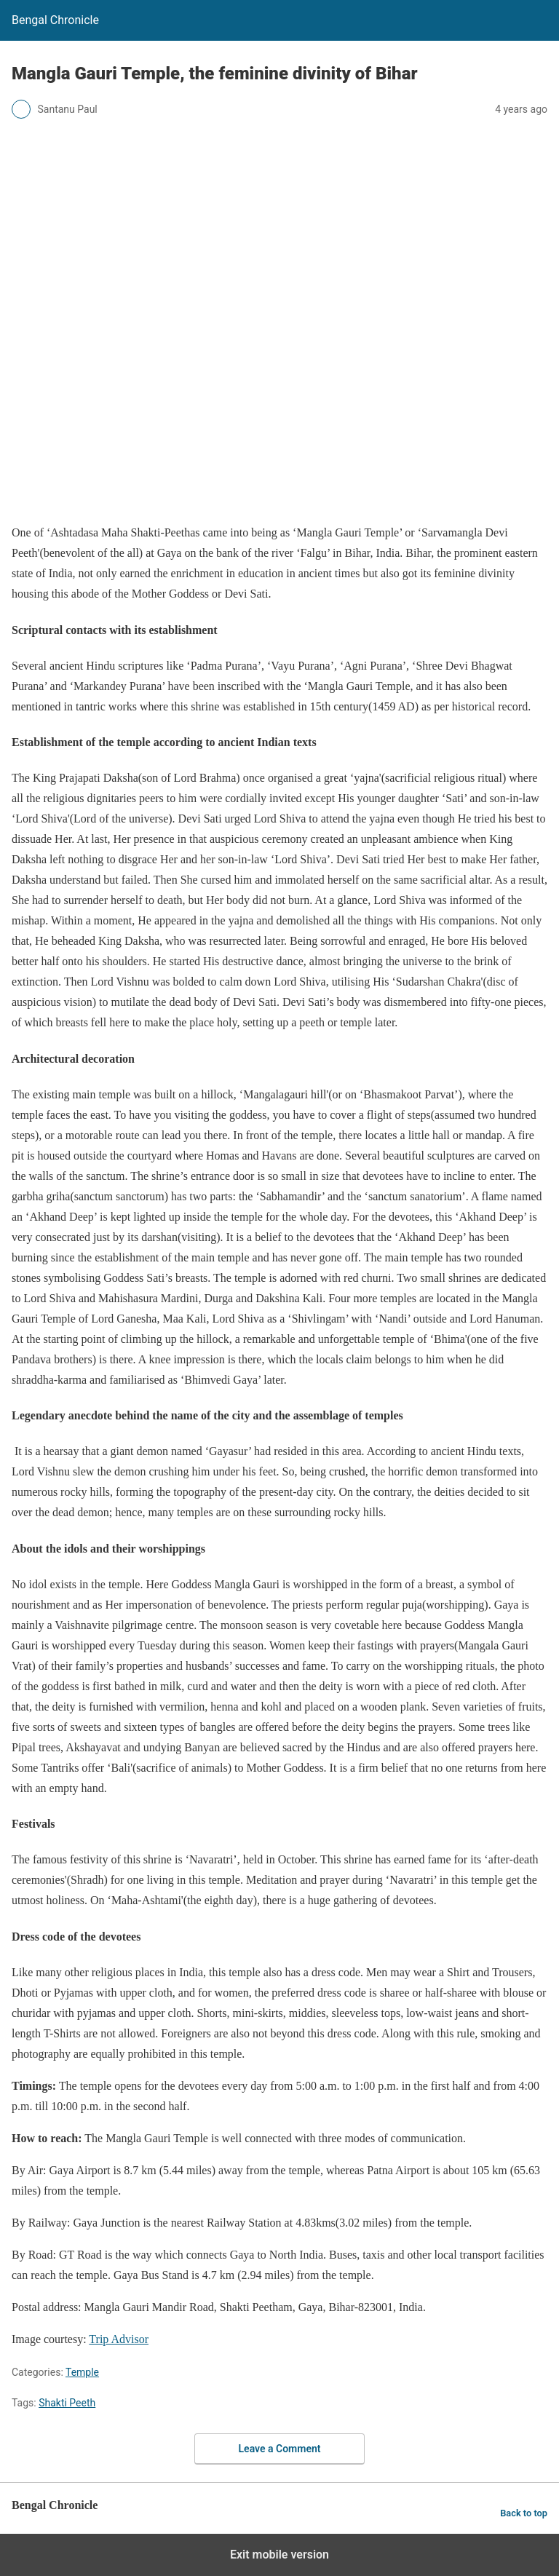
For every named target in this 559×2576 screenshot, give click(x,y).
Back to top (523, 2513)
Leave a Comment (280, 2448)
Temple (82, 2372)
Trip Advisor (118, 2339)
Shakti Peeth (67, 2403)
